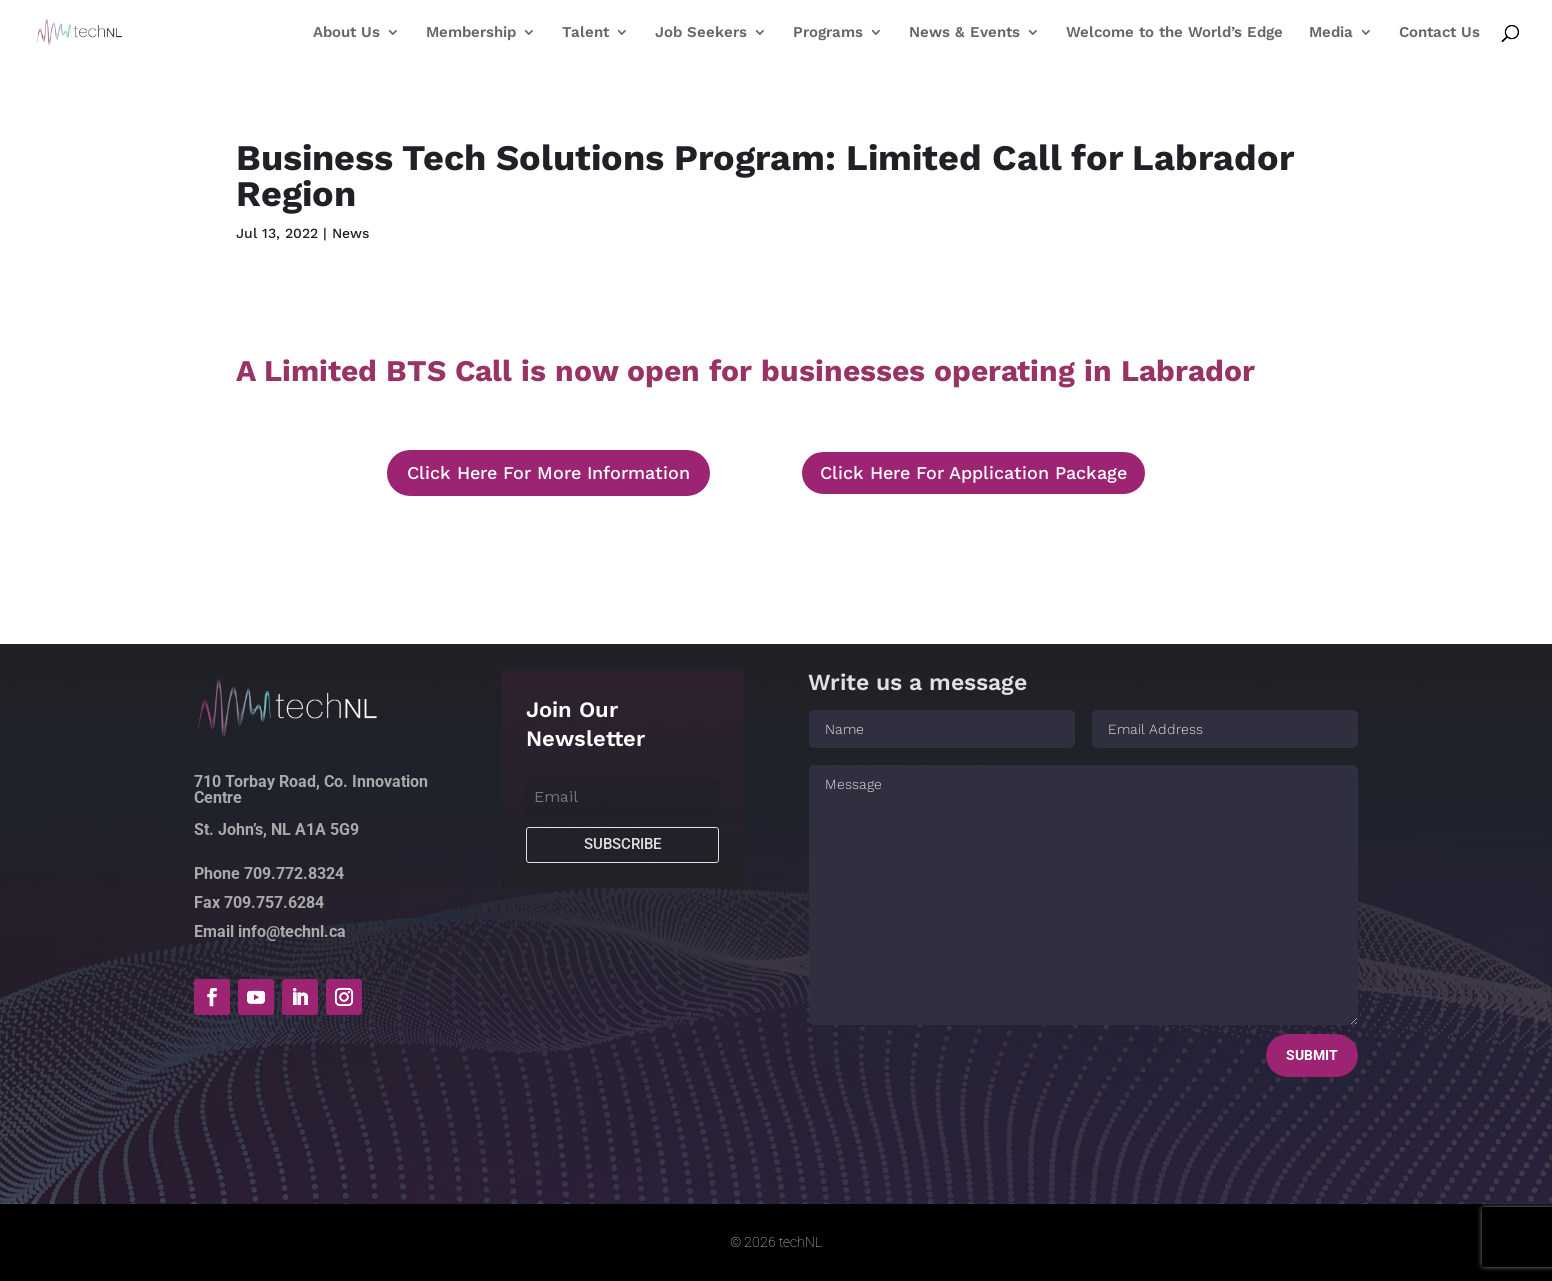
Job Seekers (701, 33)
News (350, 233)
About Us (346, 33)
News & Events (964, 33)
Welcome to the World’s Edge (1174, 33)
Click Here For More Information (548, 472)
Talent (585, 33)
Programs (828, 33)
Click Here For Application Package (973, 472)
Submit (1312, 1055)
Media (1331, 33)
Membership (471, 33)
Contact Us (1439, 33)
